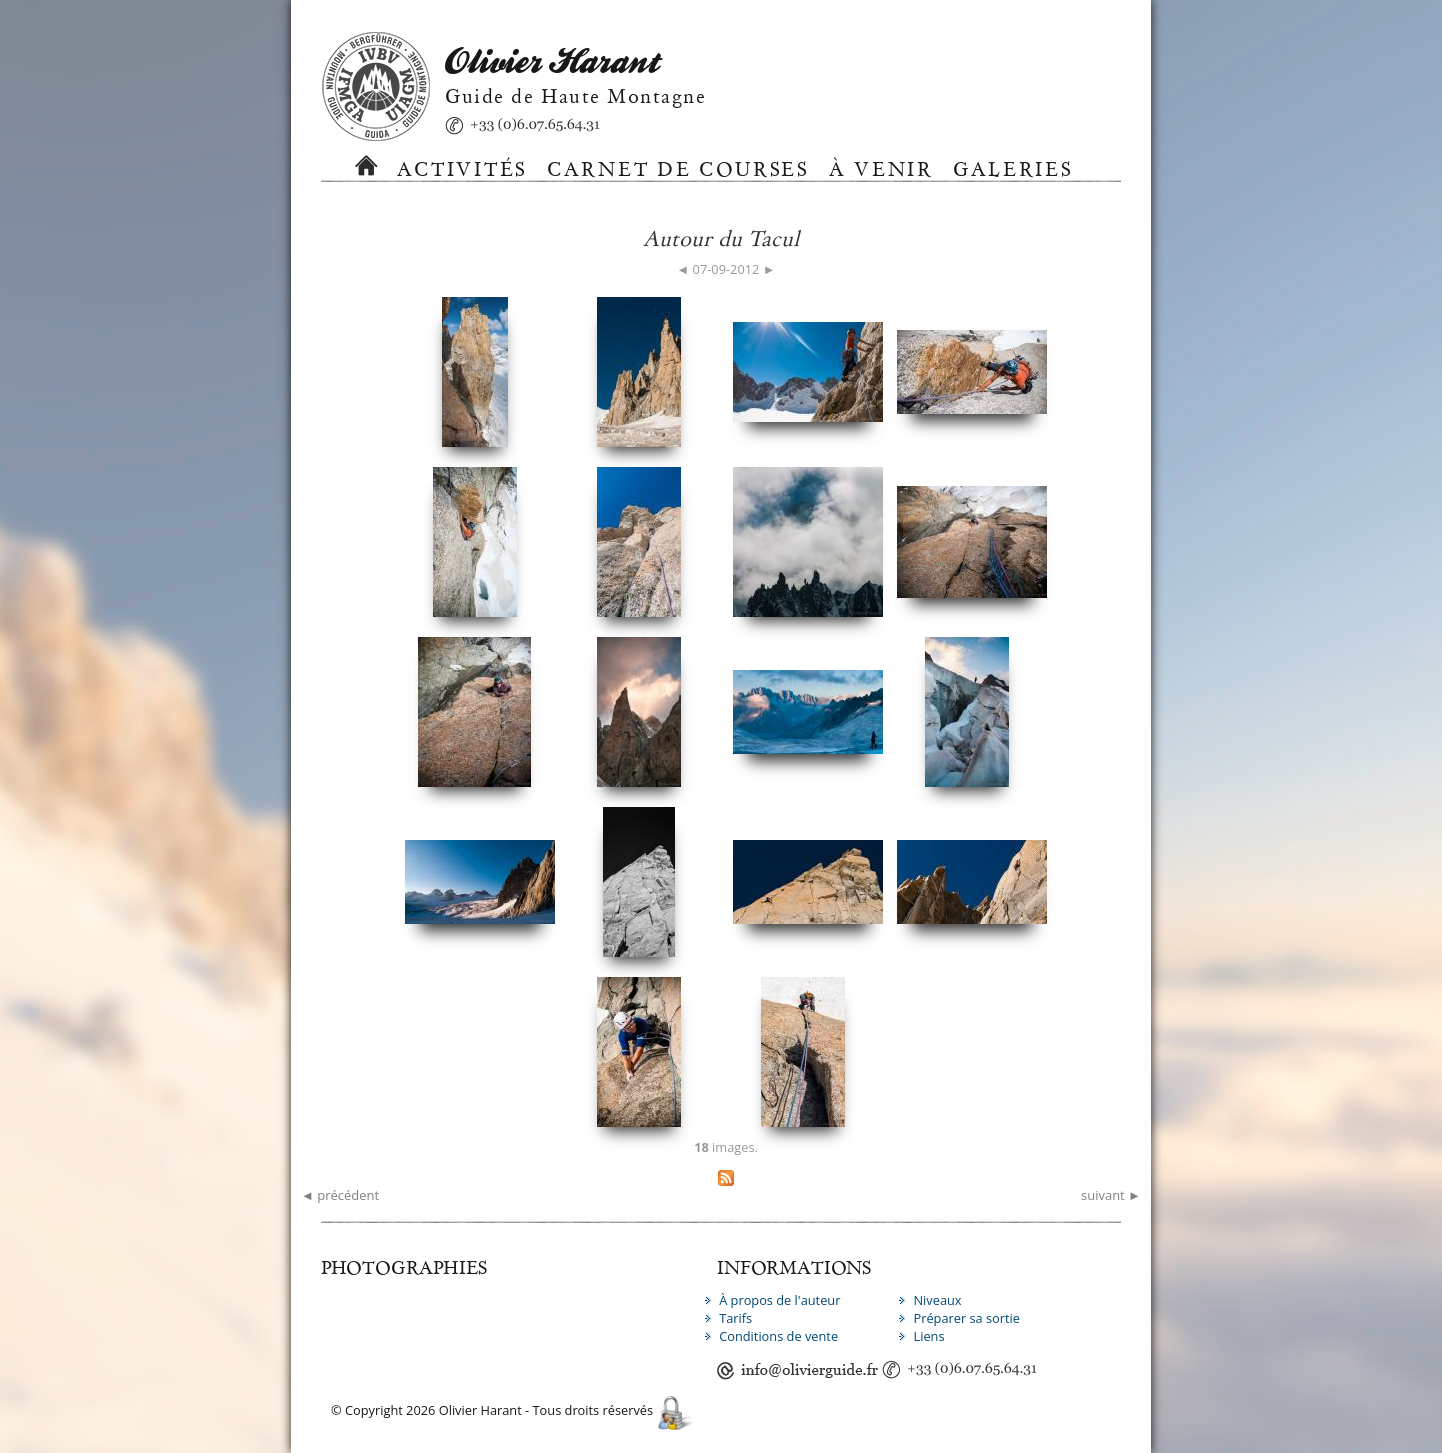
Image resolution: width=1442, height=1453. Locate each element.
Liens (928, 1336)
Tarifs (735, 1318)
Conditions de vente (778, 1336)
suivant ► (1111, 1195)
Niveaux (937, 1300)
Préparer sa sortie (966, 1318)
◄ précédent (340, 1195)
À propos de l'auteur (779, 1300)
